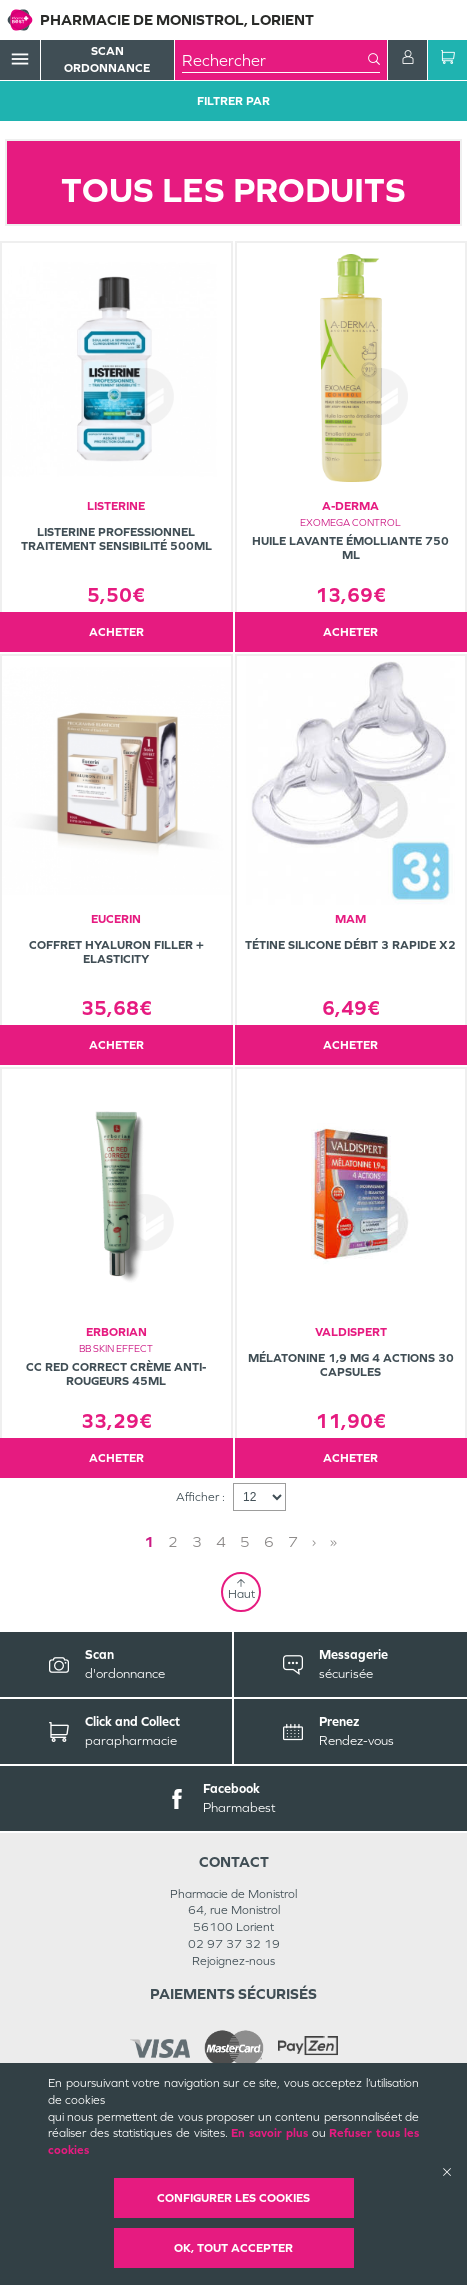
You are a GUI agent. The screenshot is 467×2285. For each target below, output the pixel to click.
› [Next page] (314, 1541)
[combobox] (275, 60)
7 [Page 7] (293, 1541)
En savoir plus (269, 2133)
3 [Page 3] (197, 1541)
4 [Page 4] (221, 1541)
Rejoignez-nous (233, 1961)
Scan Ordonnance (107, 59)
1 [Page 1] (149, 1541)
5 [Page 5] (245, 1541)
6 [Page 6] (269, 1541)
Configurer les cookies (233, 2198)
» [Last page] (333, 1541)
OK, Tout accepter (233, 2248)
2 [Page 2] (173, 1541)
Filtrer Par (233, 101)
